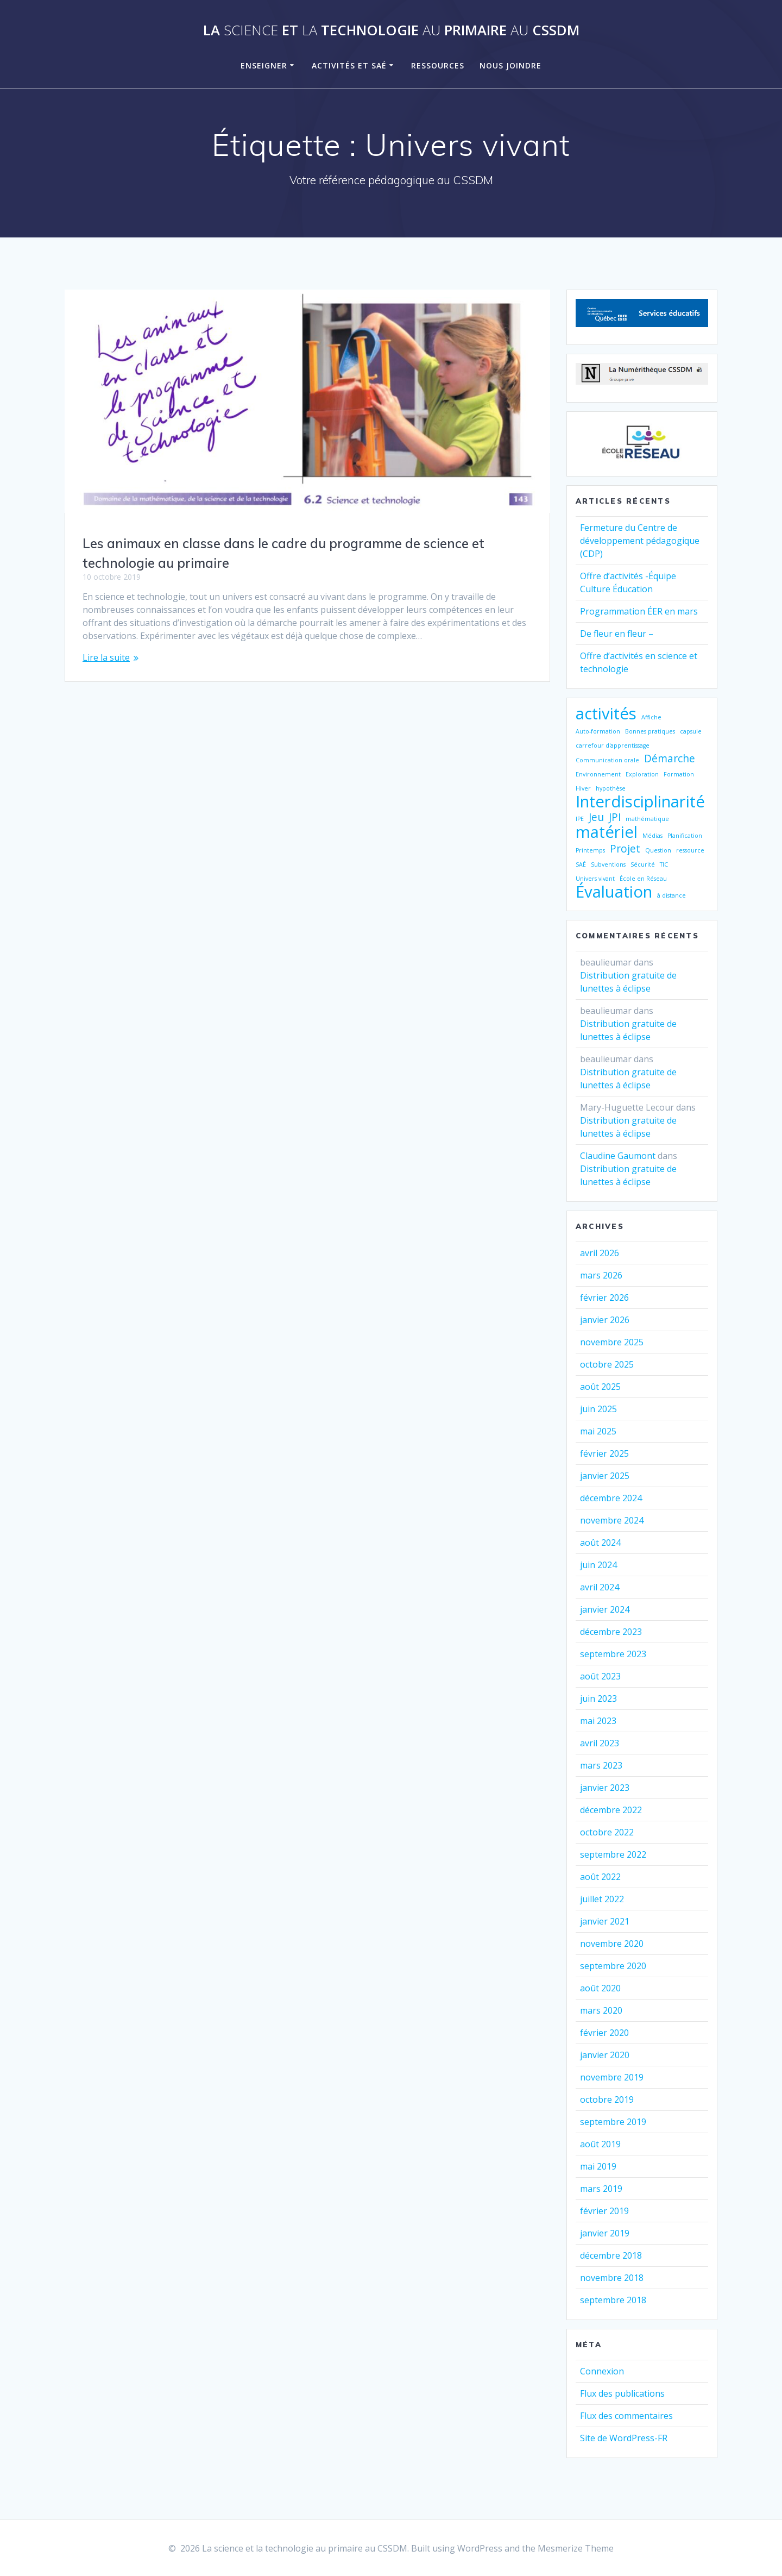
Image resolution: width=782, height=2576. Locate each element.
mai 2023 (598, 1721)
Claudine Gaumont (617, 1156)
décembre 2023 (611, 1632)
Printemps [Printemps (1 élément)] (590, 850)
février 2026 (604, 1297)
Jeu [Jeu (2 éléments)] (596, 817)
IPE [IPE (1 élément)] (580, 819)
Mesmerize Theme (576, 2548)
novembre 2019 (612, 2077)
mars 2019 (601, 2189)
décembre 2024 (611, 1498)
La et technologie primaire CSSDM (391, 30)
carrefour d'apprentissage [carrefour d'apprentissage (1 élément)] (612, 745)
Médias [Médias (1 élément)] (652, 835)
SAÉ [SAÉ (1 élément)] (581, 864)
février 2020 (604, 2033)
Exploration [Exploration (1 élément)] (642, 774)
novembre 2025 (612, 1342)
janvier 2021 (604, 1921)
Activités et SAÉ (349, 65)
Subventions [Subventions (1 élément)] (608, 864)
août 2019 (600, 2144)
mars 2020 (601, 2010)
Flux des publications (622, 2393)
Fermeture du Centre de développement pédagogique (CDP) (639, 541)
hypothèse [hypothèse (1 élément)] (611, 788)
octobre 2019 (607, 2099)
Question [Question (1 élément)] (658, 850)
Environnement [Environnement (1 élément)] (598, 774)
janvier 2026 (604, 1320)
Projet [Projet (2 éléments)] (625, 848)
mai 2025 (598, 1431)
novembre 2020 (612, 1944)
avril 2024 (599, 1587)
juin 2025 (598, 1409)
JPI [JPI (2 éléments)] (615, 817)
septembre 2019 (613, 2122)
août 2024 (600, 1543)
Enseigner (264, 65)
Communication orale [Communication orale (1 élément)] (607, 760)
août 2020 (600, 1988)
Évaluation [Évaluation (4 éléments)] (614, 891)
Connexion (602, 2371)
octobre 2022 (607, 1832)
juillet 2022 (602, 1899)
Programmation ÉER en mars (639, 611)
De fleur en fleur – (616, 634)
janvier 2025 (604, 1476)
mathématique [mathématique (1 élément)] (647, 819)
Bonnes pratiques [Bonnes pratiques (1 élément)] (650, 731)
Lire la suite (106, 657)
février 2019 (604, 2211)
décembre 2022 (611, 1810)
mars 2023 (601, 1765)
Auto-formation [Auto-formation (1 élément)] (598, 731)
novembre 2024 (612, 1520)
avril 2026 (599, 1253)
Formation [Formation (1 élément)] (679, 774)
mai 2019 (598, 2166)
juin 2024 (598, 1565)
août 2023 (600, 1676)
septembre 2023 (613, 1654)
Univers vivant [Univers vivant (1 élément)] (595, 878)
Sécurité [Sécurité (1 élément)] (642, 864)
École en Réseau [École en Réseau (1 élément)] (643, 878)
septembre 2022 (613, 1854)
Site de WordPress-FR (623, 2438)
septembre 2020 (613, 1966)
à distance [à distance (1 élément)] (671, 895)
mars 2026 (601, 1275)
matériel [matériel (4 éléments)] (607, 831)
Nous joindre (510, 65)
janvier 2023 (604, 1788)
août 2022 (600, 1877)
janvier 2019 (604, 2233)
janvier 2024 (604, 1609)
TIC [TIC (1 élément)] (664, 864)
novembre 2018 (612, 2278)
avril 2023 (599, 1743)
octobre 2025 (607, 1364)
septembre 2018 (613, 2300)
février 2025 (604, 1453)
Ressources (437, 65)
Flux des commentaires (626, 2416)
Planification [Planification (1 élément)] (684, 835)
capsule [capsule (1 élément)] (691, 731)
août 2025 (600, 1387)
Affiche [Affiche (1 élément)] (651, 717)
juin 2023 (598, 1698)
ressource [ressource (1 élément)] (690, 850)
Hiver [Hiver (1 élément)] (583, 788)
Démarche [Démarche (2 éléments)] (669, 758)
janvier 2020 (604, 2055)
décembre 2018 (611, 2255)
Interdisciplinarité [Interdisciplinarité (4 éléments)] (640, 801)
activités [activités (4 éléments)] (606, 713)
